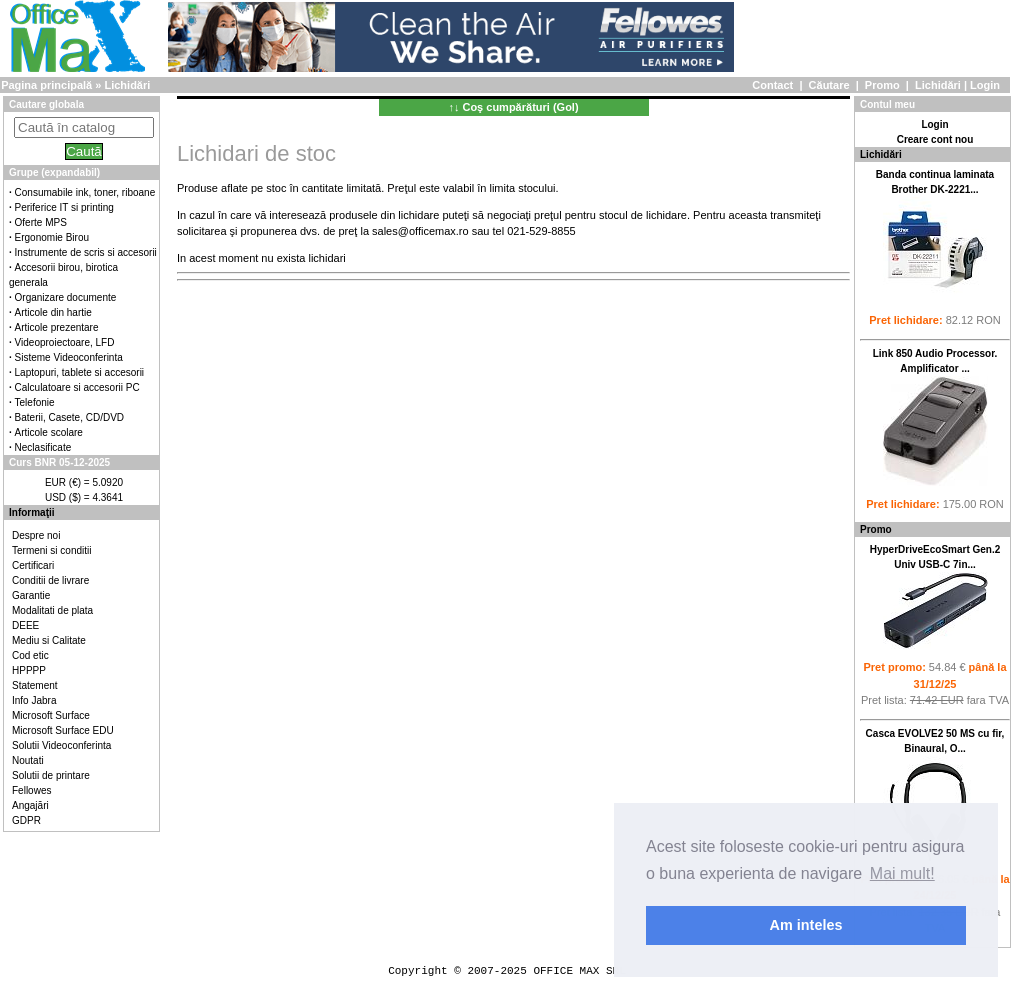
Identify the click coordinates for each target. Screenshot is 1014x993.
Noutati (28, 760)
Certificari (33, 565)
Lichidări (938, 85)
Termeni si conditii (51, 550)
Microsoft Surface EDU (63, 730)
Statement (35, 685)
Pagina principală (46, 85)
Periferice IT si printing (64, 207)
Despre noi (36, 535)
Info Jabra (34, 700)
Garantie (31, 595)
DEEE (25, 625)
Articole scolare (49, 432)
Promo (882, 85)
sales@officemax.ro (420, 231)
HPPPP (29, 670)
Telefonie (35, 402)
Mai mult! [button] (902, 873)
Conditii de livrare (50, 580)
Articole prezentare (57, 327)
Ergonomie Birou (52, 237)
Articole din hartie (53, 312)
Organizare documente (66, 297)
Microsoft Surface (51, 715)
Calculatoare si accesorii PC (77, 387)
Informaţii (32, 512)
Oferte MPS (41, 222)
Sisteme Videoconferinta (69, 357)
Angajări (30, 805)
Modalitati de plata (52, 610)
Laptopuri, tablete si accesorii (80, 372)
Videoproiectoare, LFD (65, 342)
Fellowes (31, 790)
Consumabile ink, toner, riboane (85, 192)
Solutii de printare (51, 775)
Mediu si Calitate (49, 640)
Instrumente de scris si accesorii (86, 252)
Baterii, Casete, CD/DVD (69, 417)
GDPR (26, 820)
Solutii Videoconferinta (61, 745)
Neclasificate (43, 447)
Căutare (829, 85)
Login (985, 85)
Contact (772, 85)
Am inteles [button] (806, 925)
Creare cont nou (935, 139)
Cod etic (30, 655)
